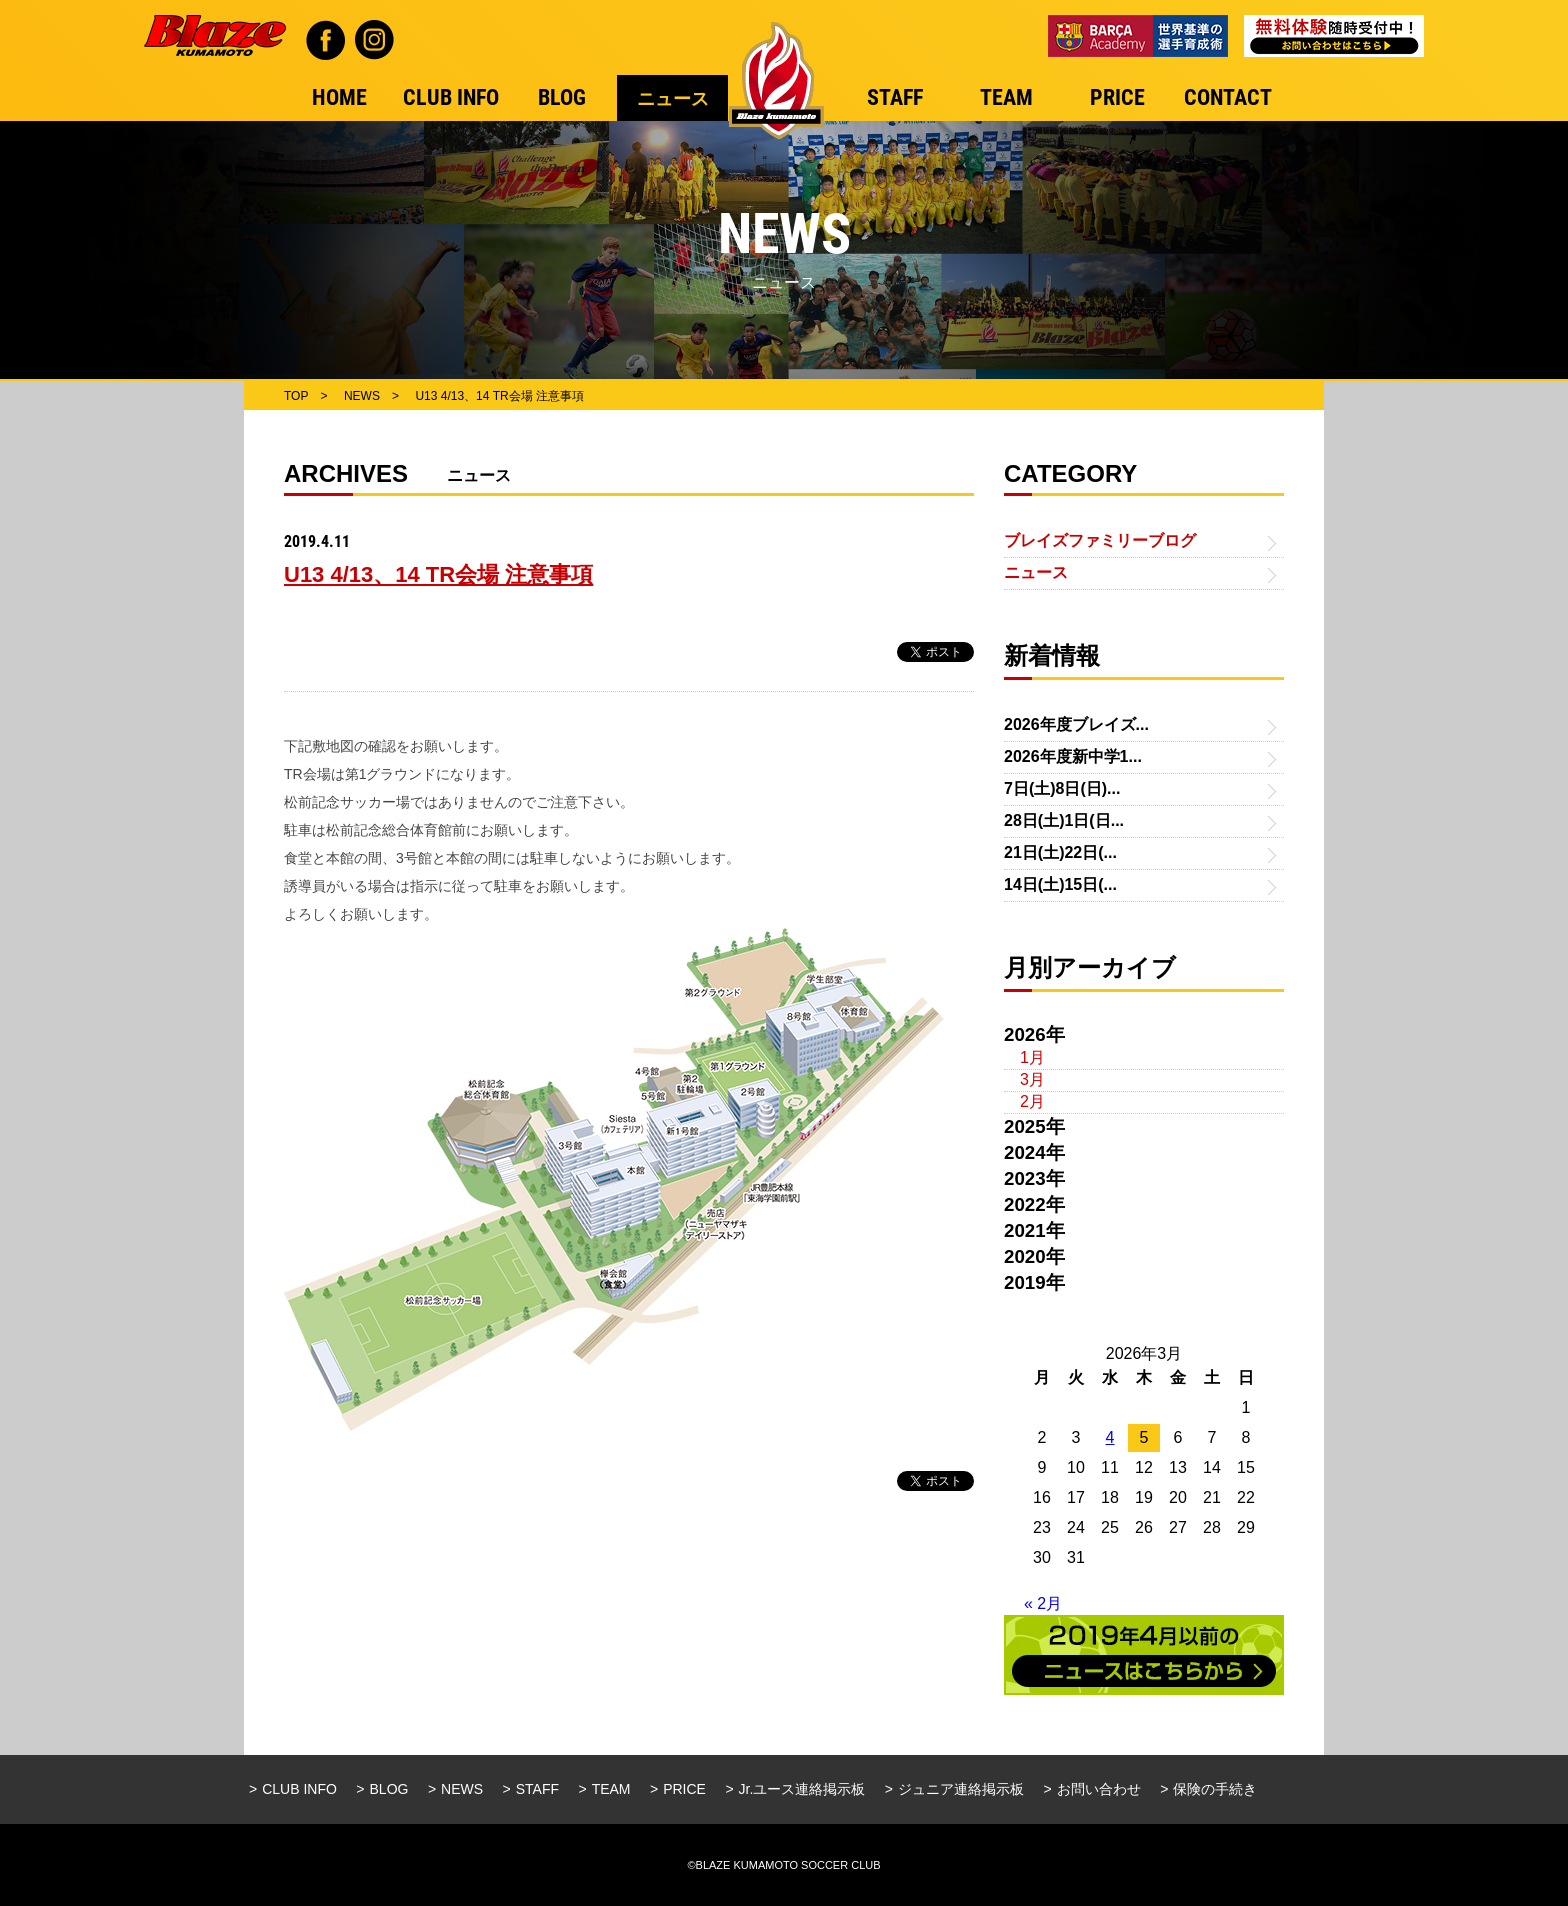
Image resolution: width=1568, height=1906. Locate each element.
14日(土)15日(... (1060, 884)
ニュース (1036, 572)
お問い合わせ (1099, 1789)
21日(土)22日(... (1060, 852)
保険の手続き (1215, 1789)
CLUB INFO (299, 1789)
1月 (1032, 1057)
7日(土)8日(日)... (1062, 788)
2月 (1032, 1101)
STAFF (537, 1789)
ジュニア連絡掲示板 (961, 1789)
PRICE (684, 1789)
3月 (1032, 1079)
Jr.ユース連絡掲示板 (802, 1789)
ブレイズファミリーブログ (1100, 540)
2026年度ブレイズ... (1076, 724)
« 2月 (1043, 1603)
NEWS (462, 1789)
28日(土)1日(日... (1064, 820)
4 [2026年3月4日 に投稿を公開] (1110, 1437)
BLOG (389, 1789)
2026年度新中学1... (1073, 756)
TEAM (611, 1789)
